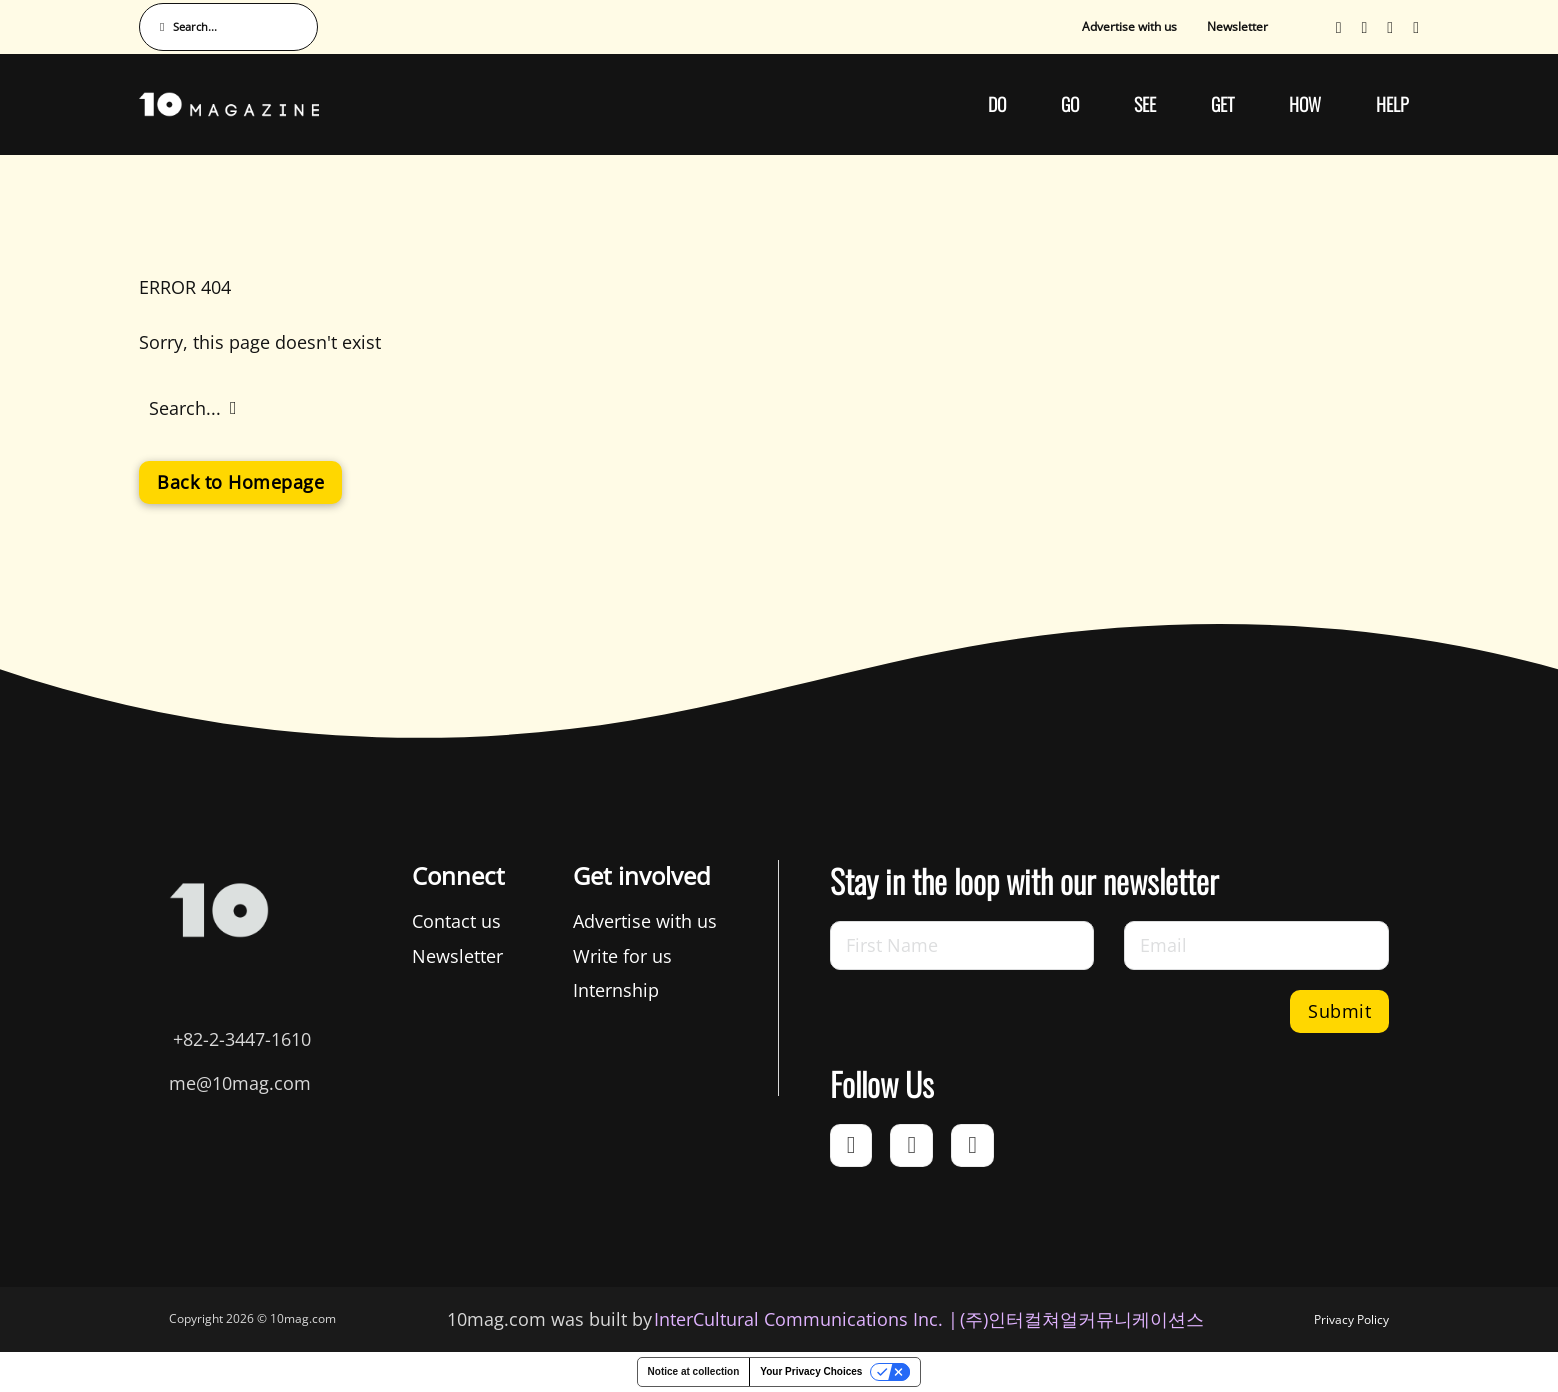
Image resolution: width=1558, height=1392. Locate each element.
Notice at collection (694, 1371)
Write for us (622, 956)
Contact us (456, 921)
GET (1222, 104)
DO (997, 104)
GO (1070, 104)
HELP (1392, 104)
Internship (616, 990)
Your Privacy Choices (811, 1371)
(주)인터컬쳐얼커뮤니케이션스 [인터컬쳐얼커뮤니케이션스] (1082, 1319)
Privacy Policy (1351, 1319)
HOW (1305, 104)
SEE (1145, 104)
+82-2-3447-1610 (242, 1039)
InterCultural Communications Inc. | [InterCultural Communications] (806, 1319)
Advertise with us (1129, 26)
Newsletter (1237, 26)
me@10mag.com (240, 1083)
